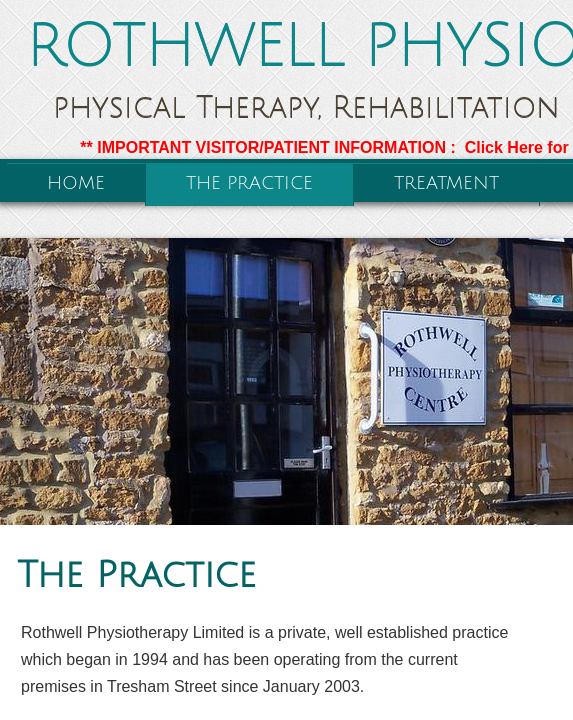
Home (76, 183)
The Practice (249, 183)
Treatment (446, 183)
